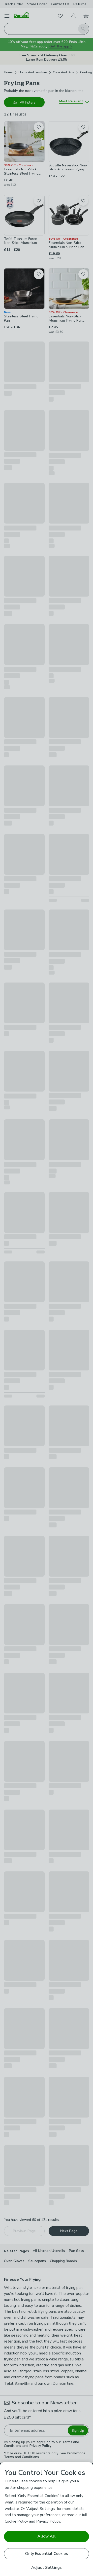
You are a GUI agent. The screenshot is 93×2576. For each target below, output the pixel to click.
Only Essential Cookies (46, 2553)
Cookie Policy (16, 2521)
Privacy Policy (48, 2521)
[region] (46, 2519)
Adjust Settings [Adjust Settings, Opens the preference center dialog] (46, 2567)
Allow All (46, 2536)
